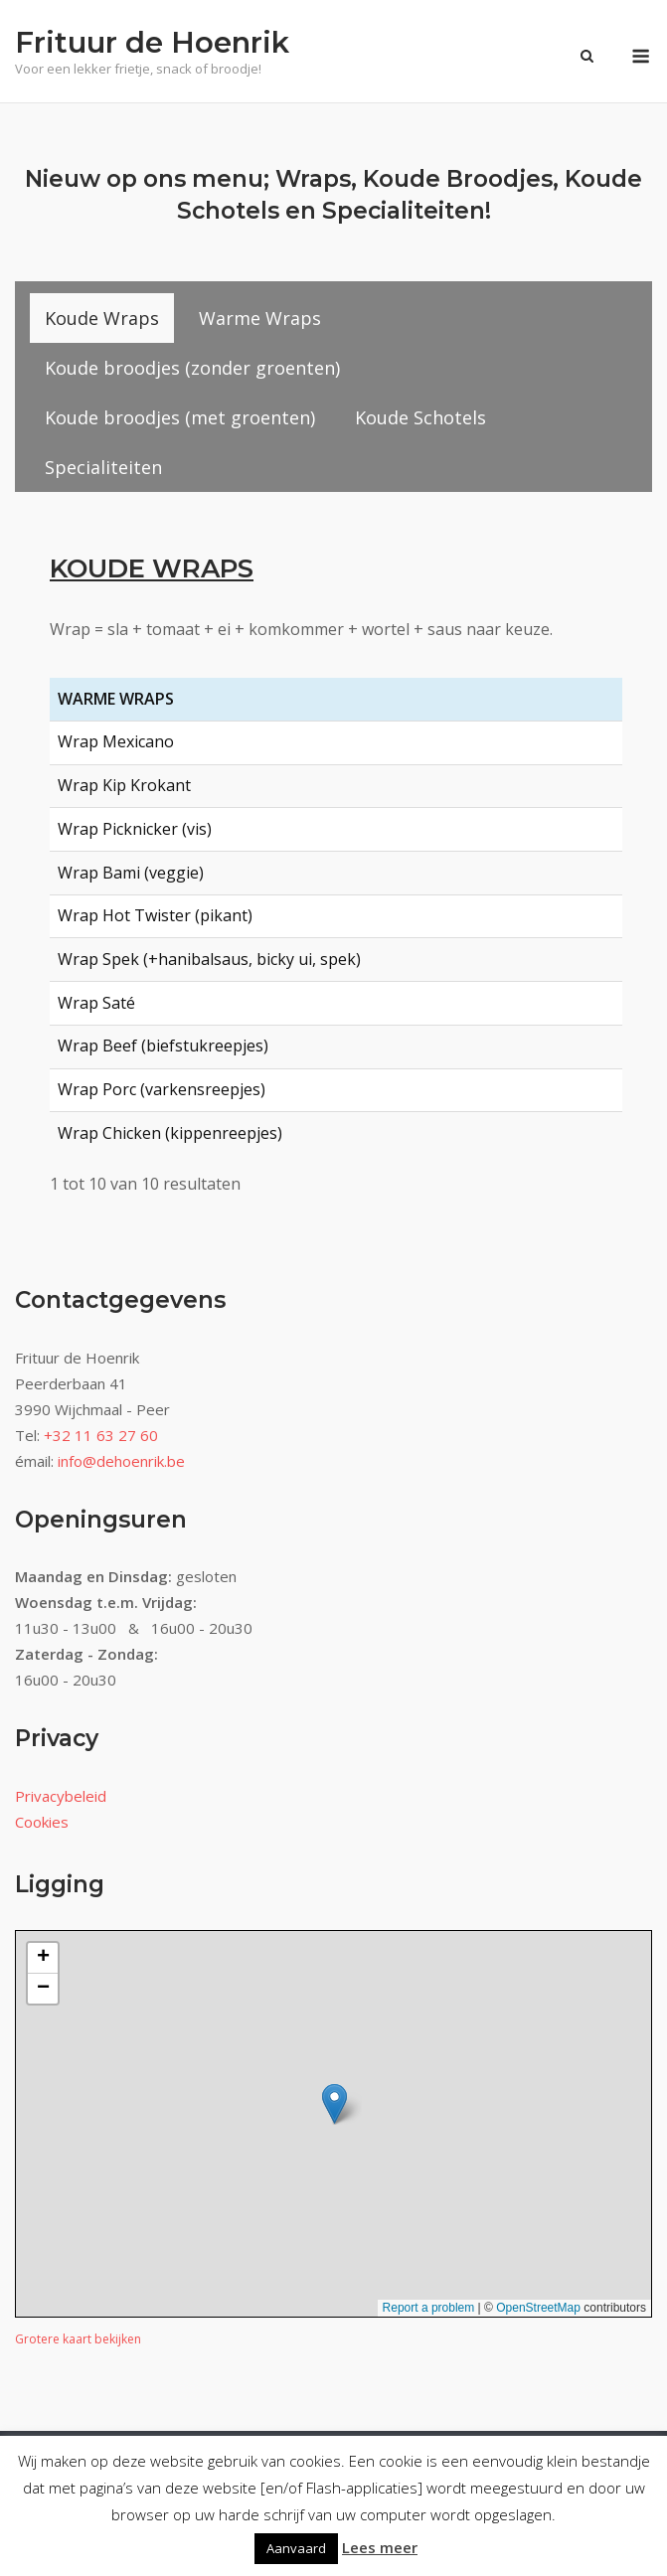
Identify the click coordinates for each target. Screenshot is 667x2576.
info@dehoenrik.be (121, 1461)
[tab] (102, 318)
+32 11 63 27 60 (101, 1435)
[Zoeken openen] (587, 58)
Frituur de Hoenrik (152, 42)
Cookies (42, 1822)
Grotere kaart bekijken (78, 2339)
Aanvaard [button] (296, 2548)
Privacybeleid (60, 1796)
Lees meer (379, 2547)
